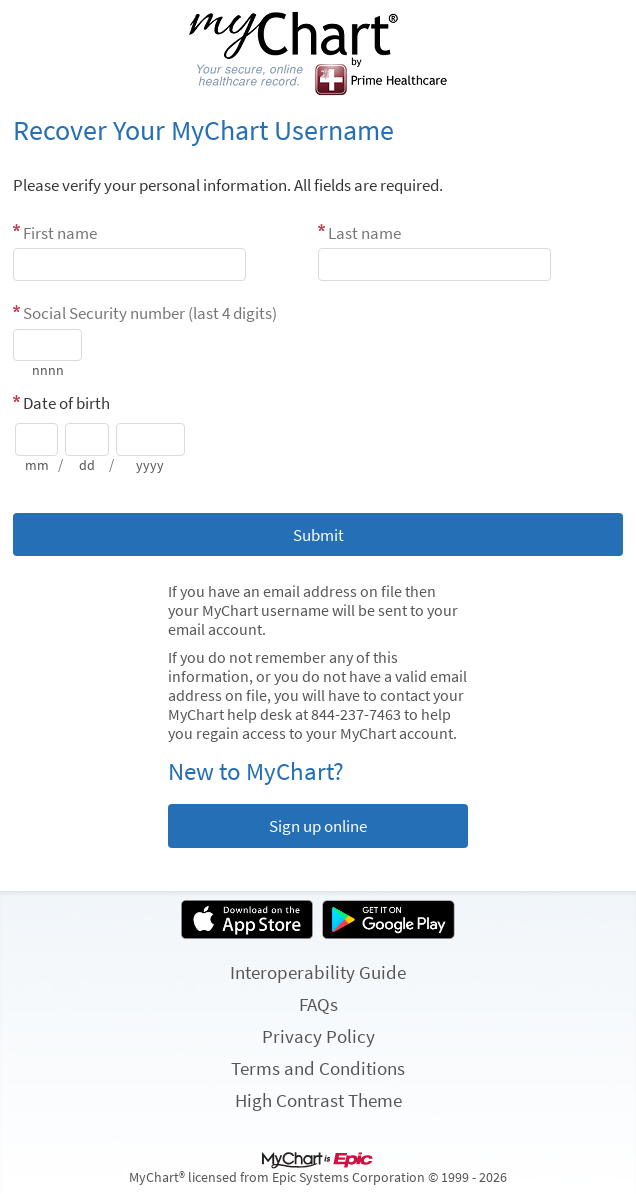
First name (60, 233)
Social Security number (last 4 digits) (150, 313)
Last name (364, 233)
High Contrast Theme (318, 1100)
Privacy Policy (318, 1036)
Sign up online (318, 826)
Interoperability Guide (318, 972)
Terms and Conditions (318, 1068)
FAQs (318, 1004)
